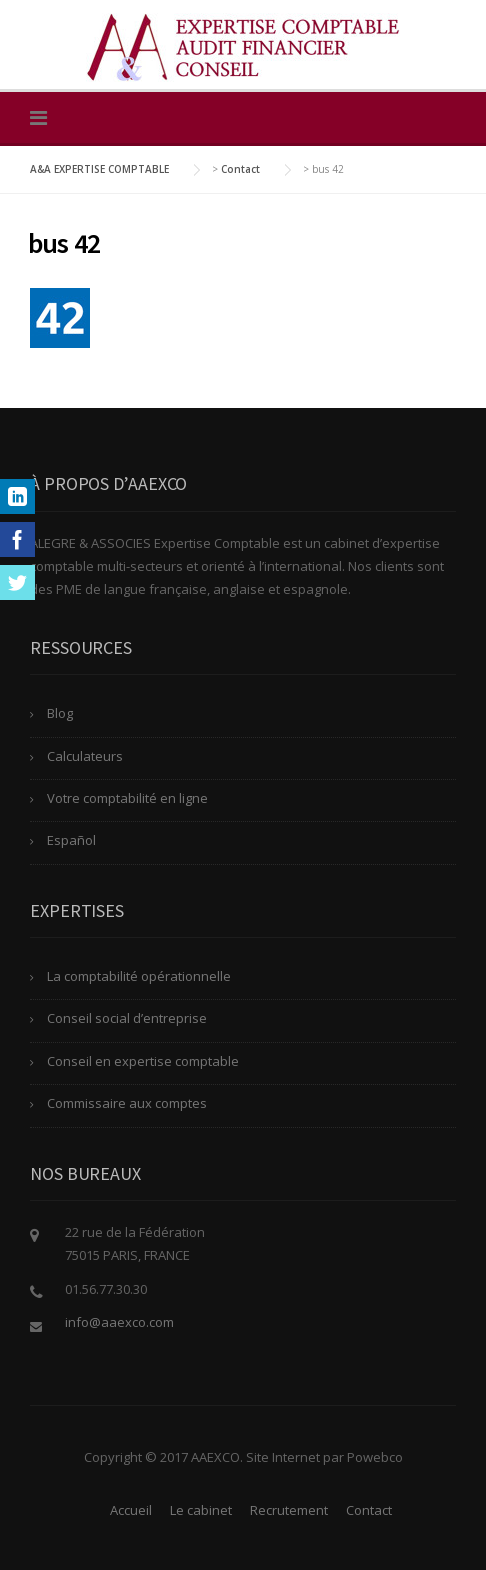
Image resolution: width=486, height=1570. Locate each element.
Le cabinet (201, 1510)
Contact (369, 1510)
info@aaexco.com (119, 1322)
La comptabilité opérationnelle (139, 976)
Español (71, 840)
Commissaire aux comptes (127, 1103)
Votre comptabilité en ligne (127, 798)
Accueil (131, 1510)
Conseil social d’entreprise (127, 1018)
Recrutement (289, 1510)
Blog (60, 713)
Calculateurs (85, 756)
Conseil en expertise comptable (143, 1061)
